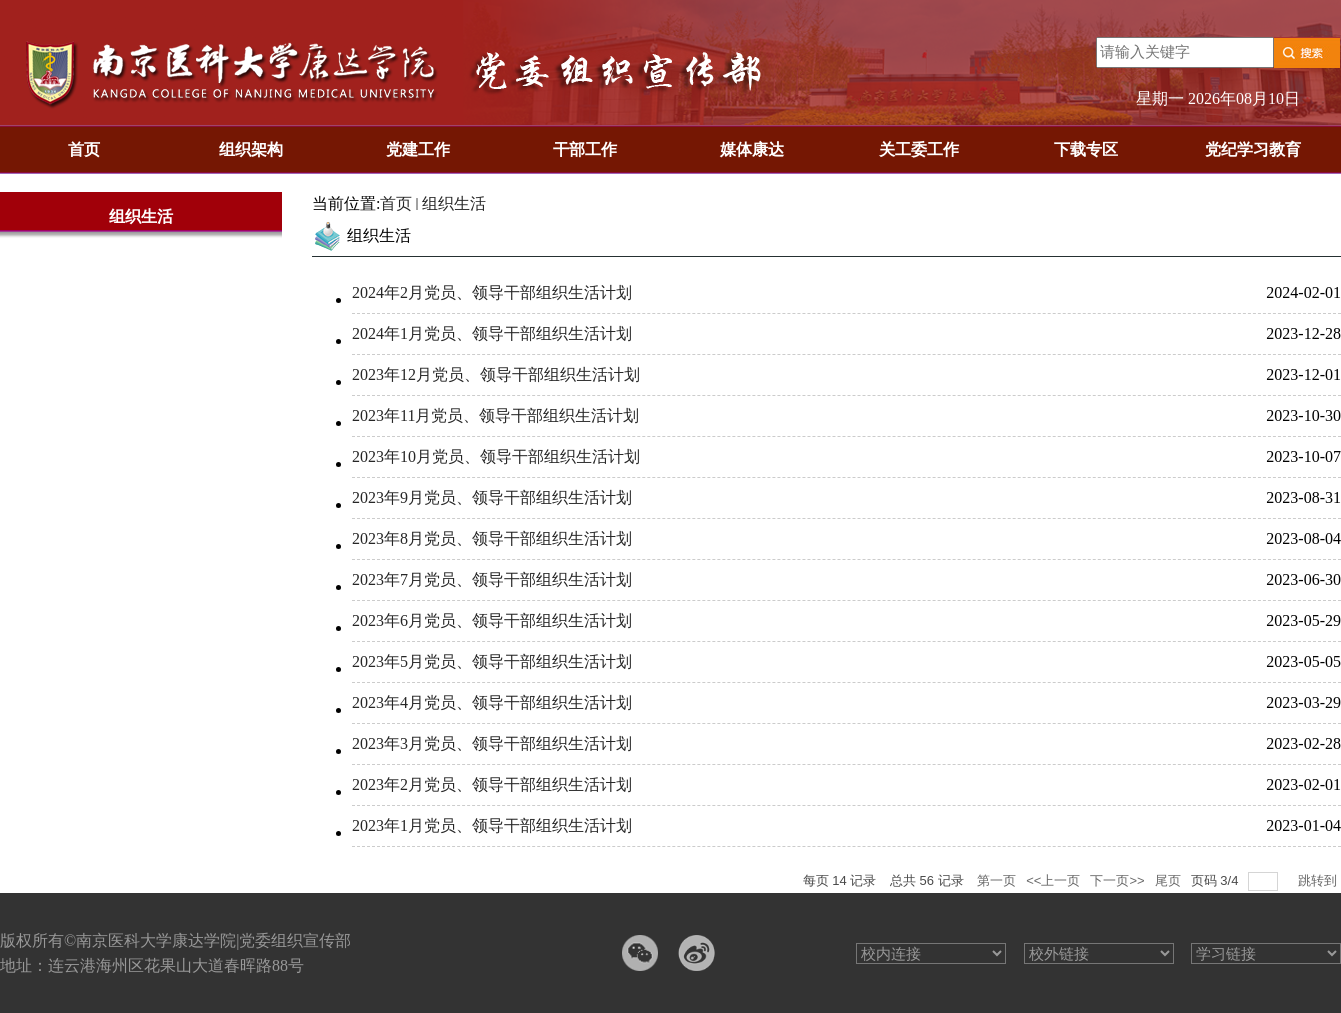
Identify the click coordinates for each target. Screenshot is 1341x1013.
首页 (396, 203)
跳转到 (1319, 880)
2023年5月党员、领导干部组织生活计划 (492, 661)
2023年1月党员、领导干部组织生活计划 (492, 825)
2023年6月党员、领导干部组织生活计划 (492, 620)
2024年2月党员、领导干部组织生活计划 (492, 292)
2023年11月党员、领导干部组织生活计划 (495, 415)
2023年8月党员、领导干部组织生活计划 (492, 538)
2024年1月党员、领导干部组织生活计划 (492, 333)
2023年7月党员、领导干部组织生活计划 (492, 579)
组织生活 (454, 203)
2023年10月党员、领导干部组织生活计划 (496, 456)
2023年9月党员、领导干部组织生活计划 (492, 497)
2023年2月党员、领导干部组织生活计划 (492, 784)
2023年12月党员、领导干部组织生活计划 (496, 374)
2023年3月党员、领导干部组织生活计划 (492, 743)
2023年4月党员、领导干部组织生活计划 (492, 702)
